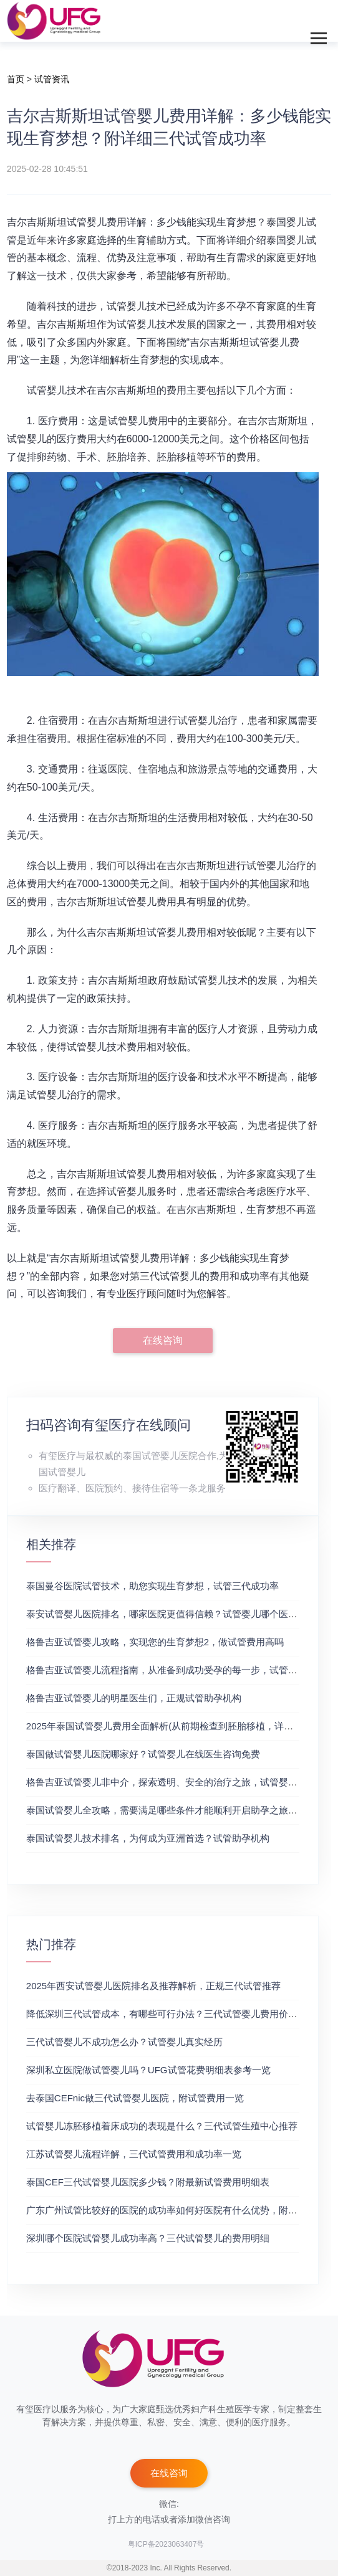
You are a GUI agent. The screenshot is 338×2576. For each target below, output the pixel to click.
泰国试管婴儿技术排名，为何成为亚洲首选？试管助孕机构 (147, 1838)
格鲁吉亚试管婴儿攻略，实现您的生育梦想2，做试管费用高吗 (155, 1642)
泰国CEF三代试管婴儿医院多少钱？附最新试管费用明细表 (147, 2182)
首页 (15, 79)
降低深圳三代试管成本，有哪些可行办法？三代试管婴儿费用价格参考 (171, 2013)
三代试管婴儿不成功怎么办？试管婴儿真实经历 (124, 2042)
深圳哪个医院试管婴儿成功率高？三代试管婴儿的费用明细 (147, 2238)
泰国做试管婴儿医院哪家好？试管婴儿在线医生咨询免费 (143, 1754)
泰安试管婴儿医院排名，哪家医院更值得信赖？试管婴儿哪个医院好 (166, 1614)
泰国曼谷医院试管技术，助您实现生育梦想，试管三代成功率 (152, 1585)
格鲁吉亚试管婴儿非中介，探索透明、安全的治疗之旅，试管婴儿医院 (171, 1782)
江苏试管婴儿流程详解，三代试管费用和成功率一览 (133, 2154)
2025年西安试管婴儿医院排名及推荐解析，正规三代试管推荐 (153, 1985)
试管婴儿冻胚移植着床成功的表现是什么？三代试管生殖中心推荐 (161, 2126)
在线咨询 (163, 1340)
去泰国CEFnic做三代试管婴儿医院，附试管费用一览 (135, 2098)
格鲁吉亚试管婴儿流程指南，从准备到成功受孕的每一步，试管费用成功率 (180, 1670)
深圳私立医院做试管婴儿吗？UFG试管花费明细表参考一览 (148, 2070)
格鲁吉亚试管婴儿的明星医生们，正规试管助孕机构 (133, 1698)
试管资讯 (51, 79)
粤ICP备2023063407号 (166, 2544)
